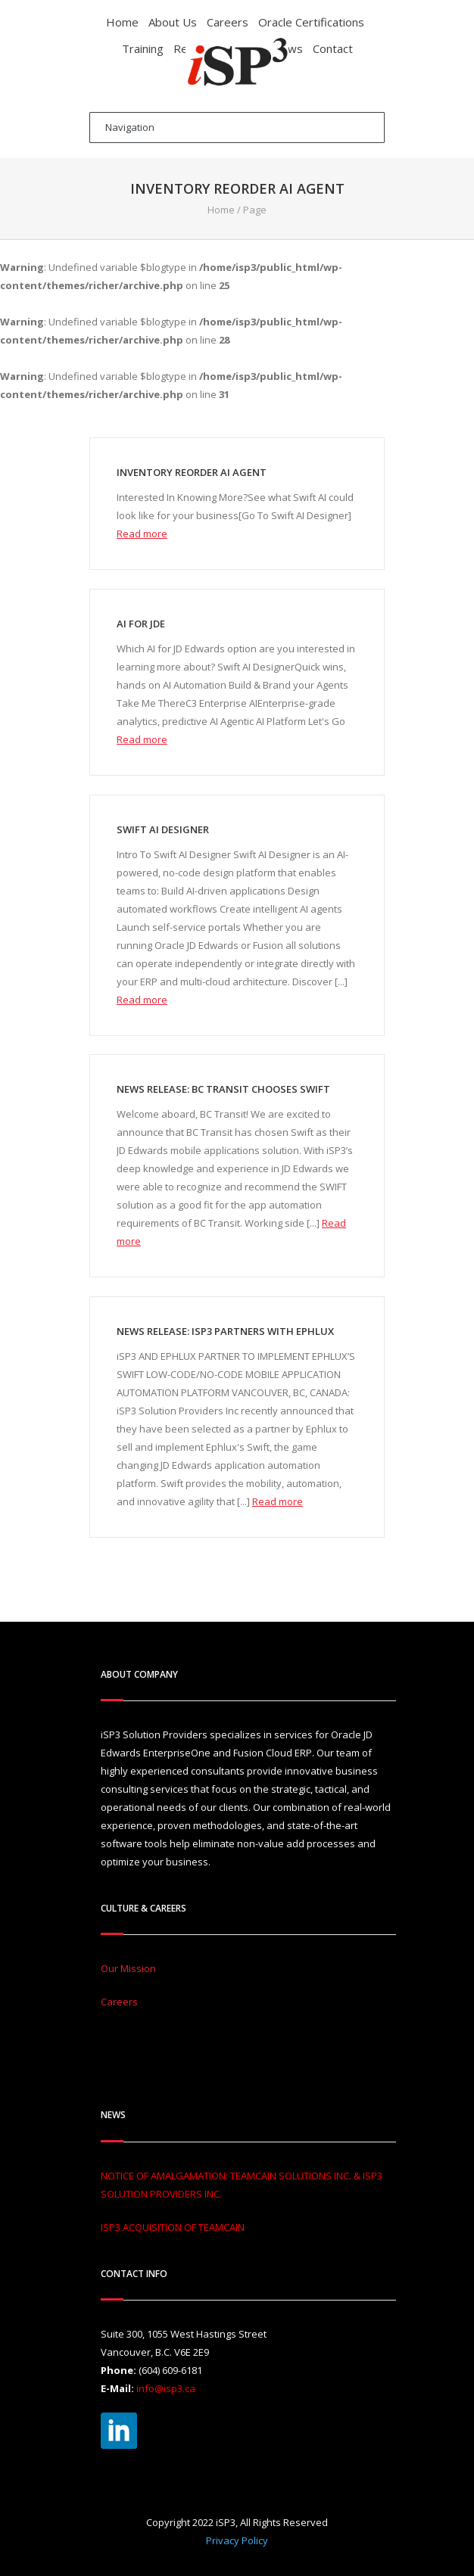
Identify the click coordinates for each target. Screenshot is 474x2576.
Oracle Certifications (311, 22)
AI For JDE (141, 623)
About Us (172, 22)
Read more (142, 533)
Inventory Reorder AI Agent (192, 472)
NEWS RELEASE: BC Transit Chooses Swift (223, 1089)
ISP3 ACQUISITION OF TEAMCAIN (173, 2227)
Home (122, 22)
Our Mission (128, 1968)
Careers (227, 22)
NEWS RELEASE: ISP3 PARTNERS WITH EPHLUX (225, 1331)
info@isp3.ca (165, 2388)
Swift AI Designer (163, 829)
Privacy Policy (237, 2540)
